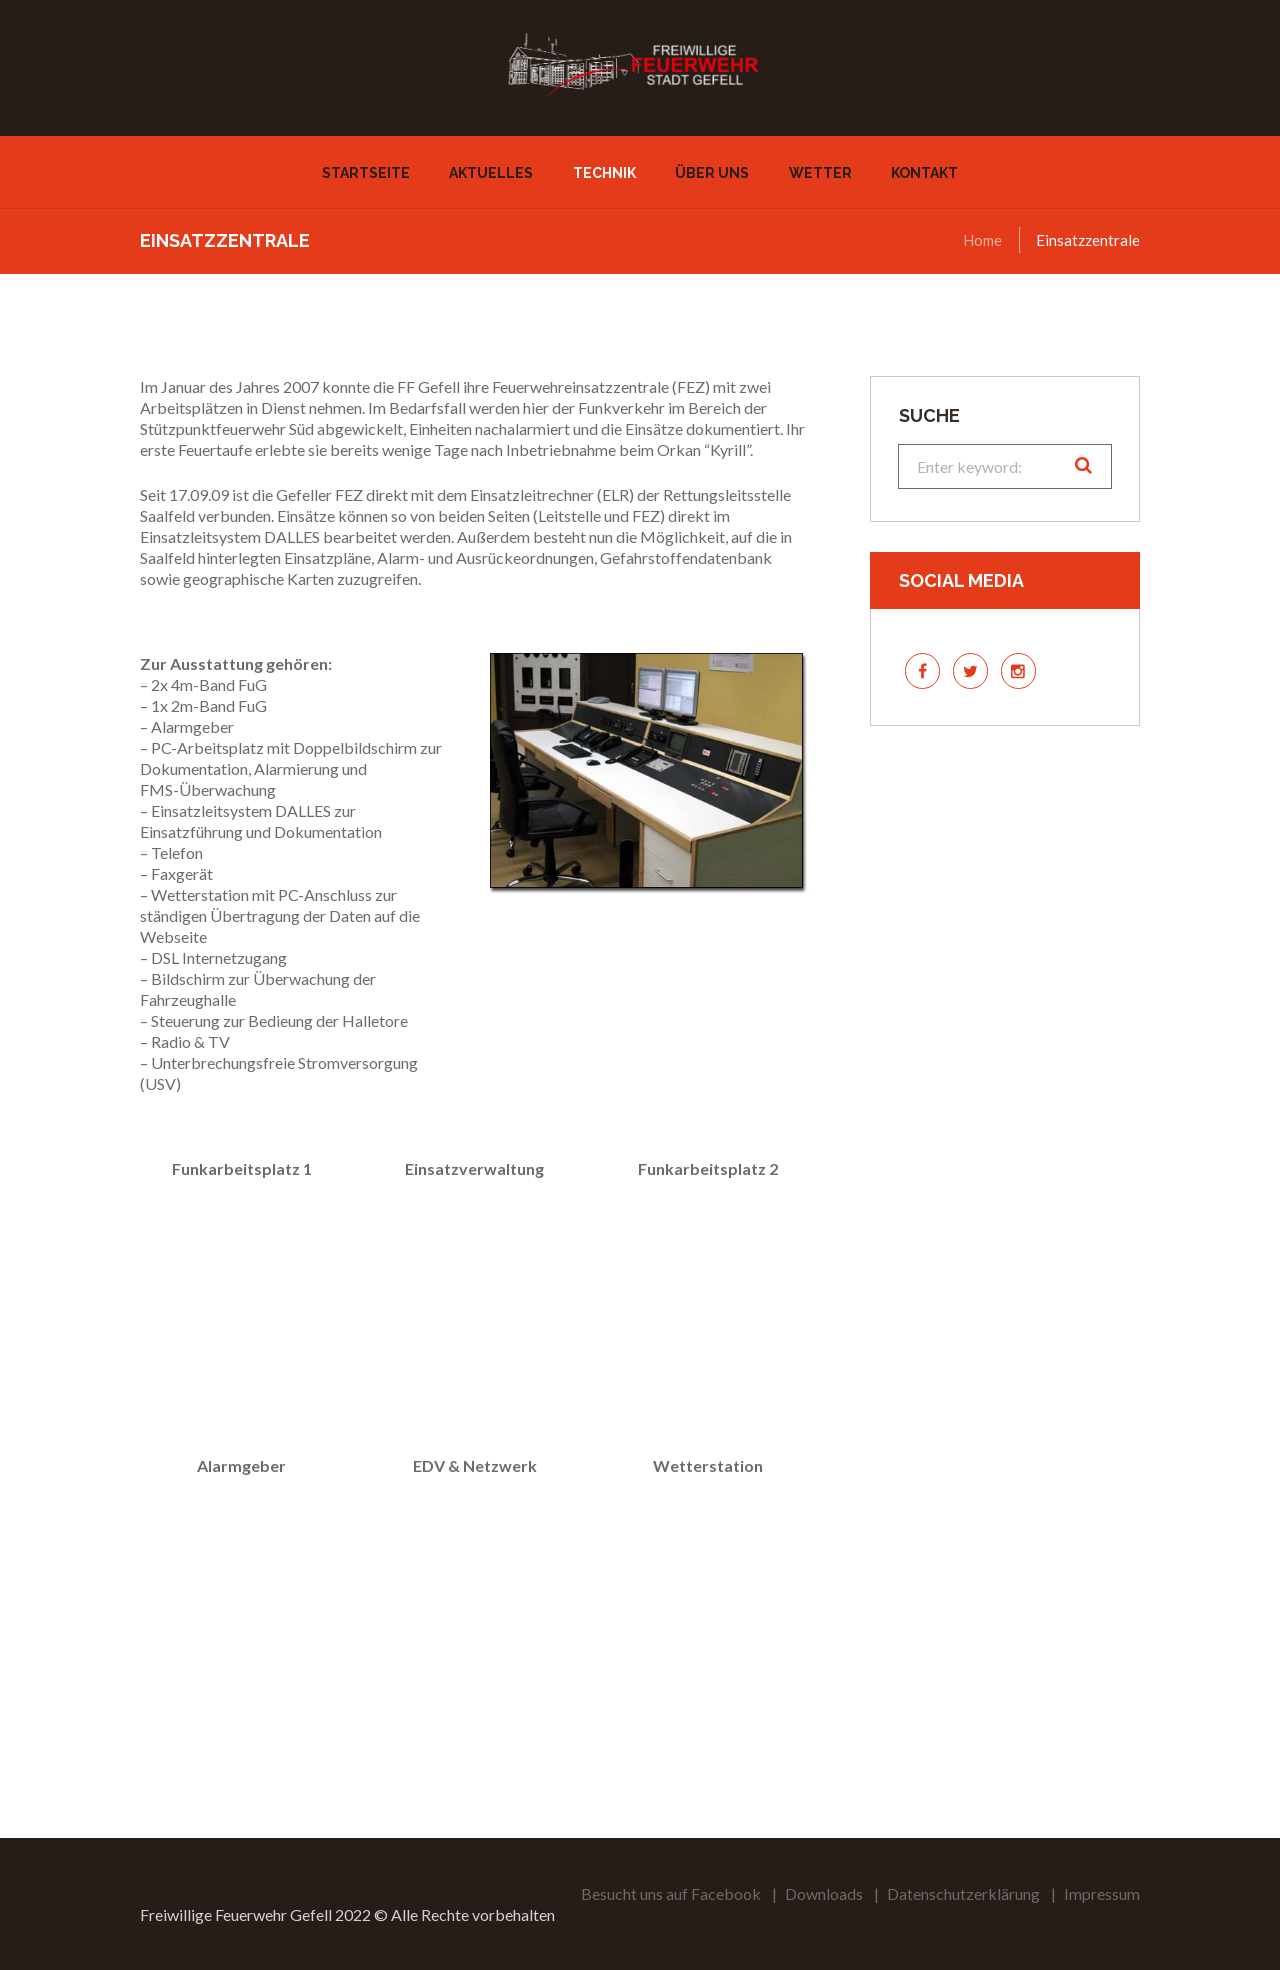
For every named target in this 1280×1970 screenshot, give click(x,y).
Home (982, 240)
